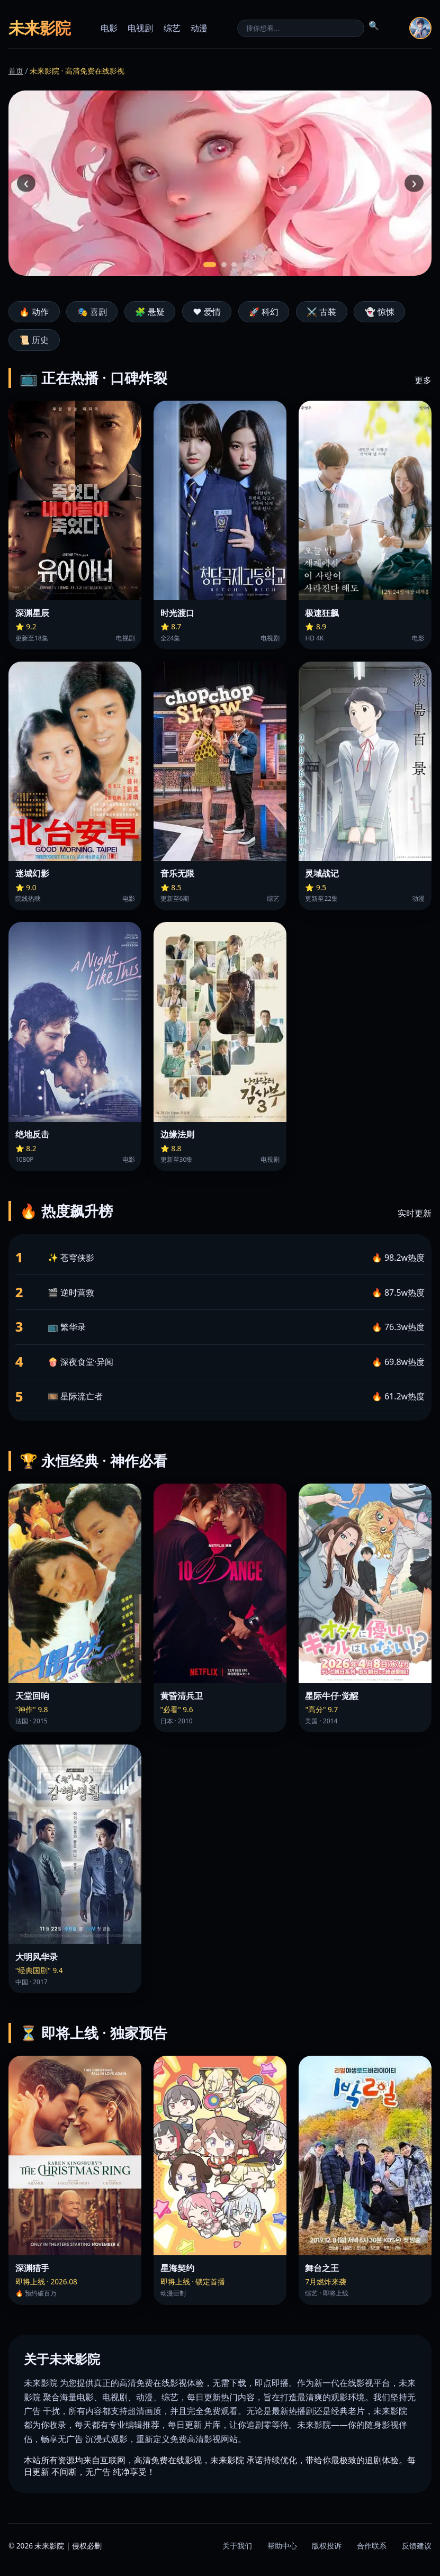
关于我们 (237, 2546)
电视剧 (140, 28)
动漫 (199, 28)
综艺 (172, 28)
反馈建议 (417, 2546)
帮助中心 (282, 2546)
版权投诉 (327, 2546)
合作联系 (372, 2546)
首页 (15, 71)
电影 (109, 28)
